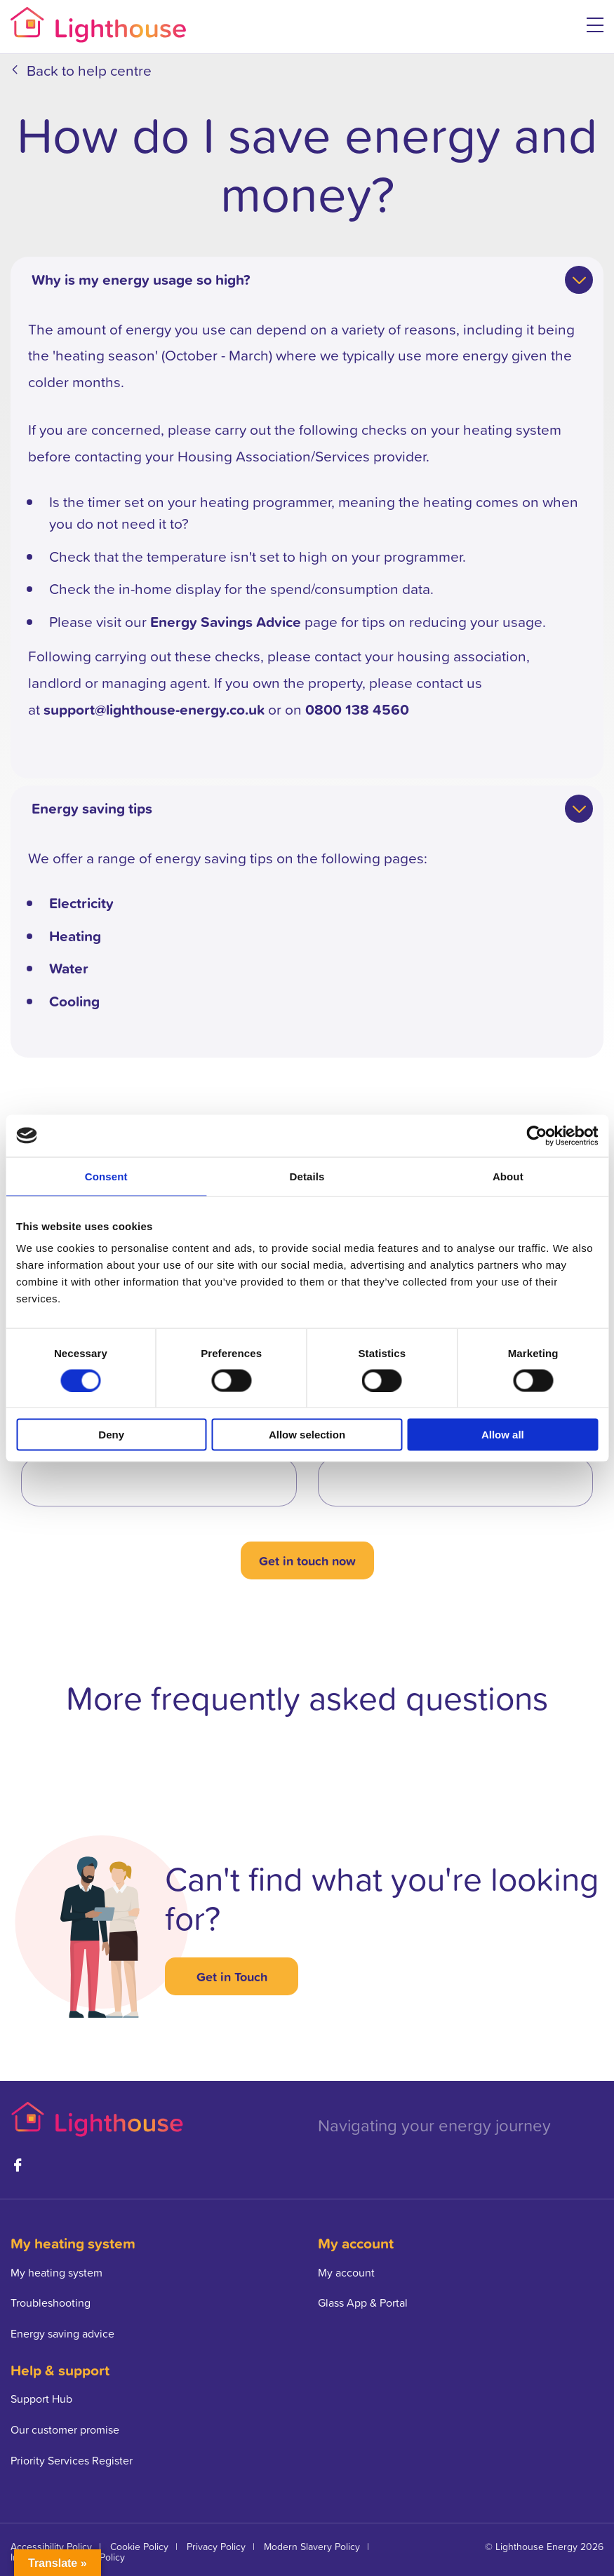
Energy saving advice (62, 2333)
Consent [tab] (106, 1176)
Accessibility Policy (51, 2546)
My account (346, 2272)
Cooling (74, 1000)
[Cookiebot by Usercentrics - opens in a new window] (536, 1135)
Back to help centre (89, 70)
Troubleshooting (51, 2302)
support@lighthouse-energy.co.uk (154, 709)
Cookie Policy (139, 2546)
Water (68, 967)
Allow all (502, 1435)
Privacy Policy (216, 2546)
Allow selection (307, 1435)
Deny (111, 1435)
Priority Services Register (72, 2460)
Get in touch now (307, 1560)
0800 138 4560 (357, 709)
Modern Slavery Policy (312, 2546)
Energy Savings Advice (225, 621)
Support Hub (41, 2398)
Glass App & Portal (363, 2302)
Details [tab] (307, 1176)
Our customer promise (65, 2429)
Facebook (18, 2165)
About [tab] (508, 1176)
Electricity (81, 902)
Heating (75, 935)
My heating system (56, 2272)
